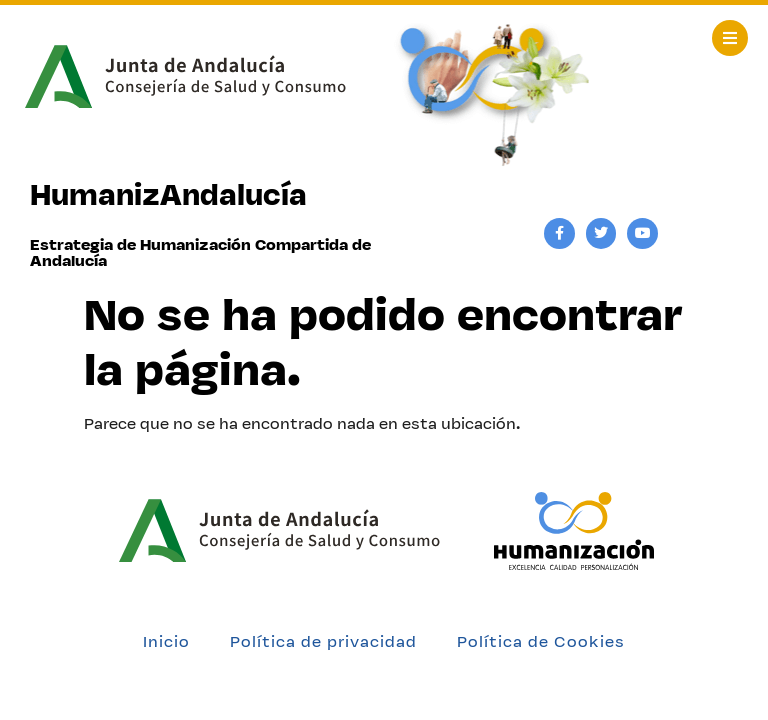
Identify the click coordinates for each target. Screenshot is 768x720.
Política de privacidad (323, 641)
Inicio (166, 641)
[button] (730, 38)
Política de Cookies (541, 641)
